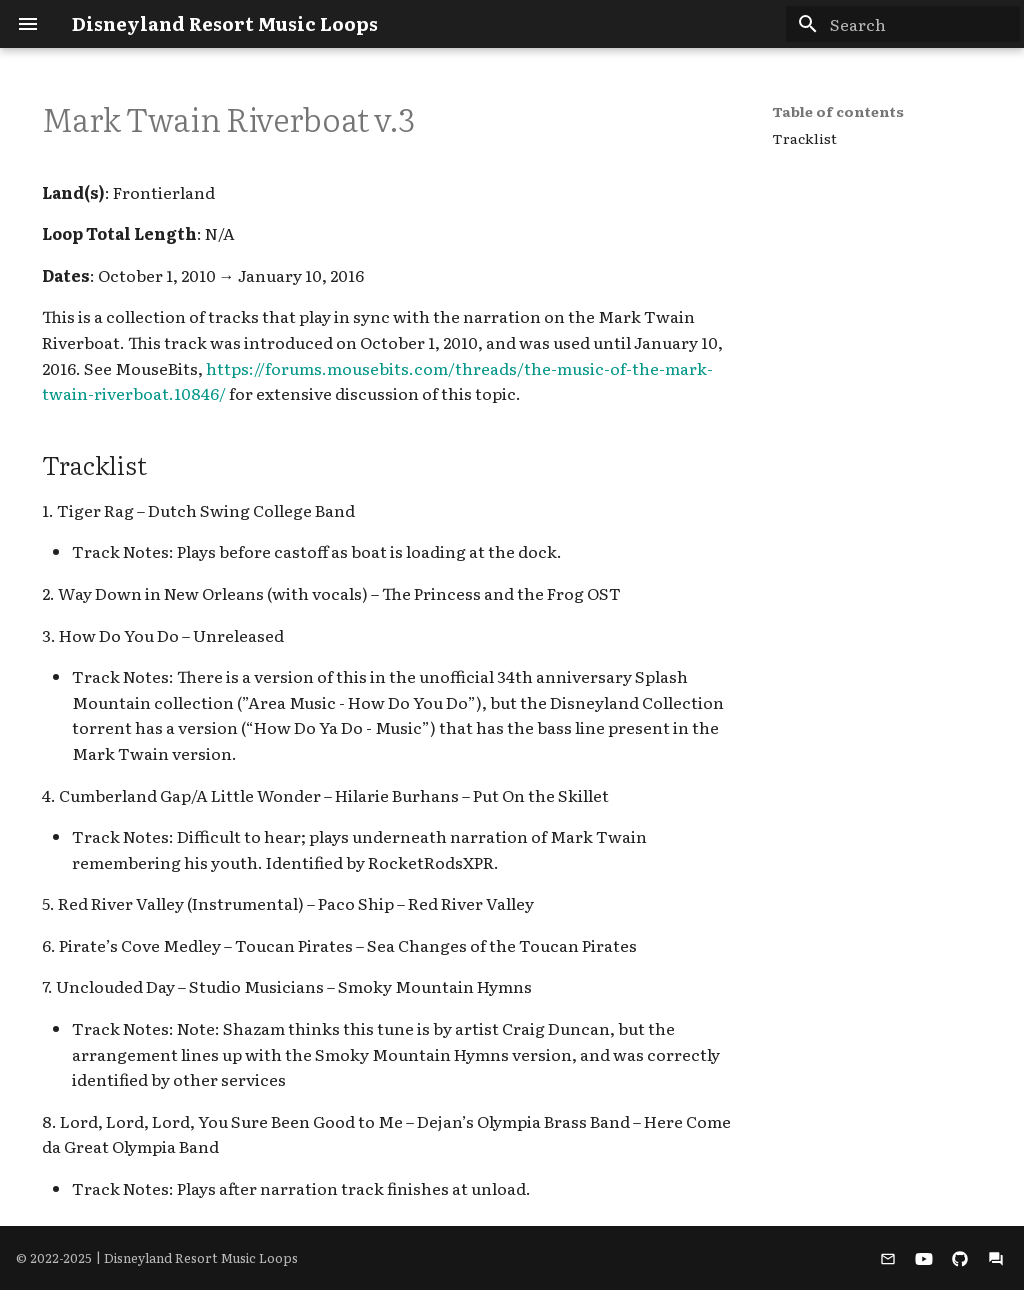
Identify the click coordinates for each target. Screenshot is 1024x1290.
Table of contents (838, 111)
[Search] (903, 24)
